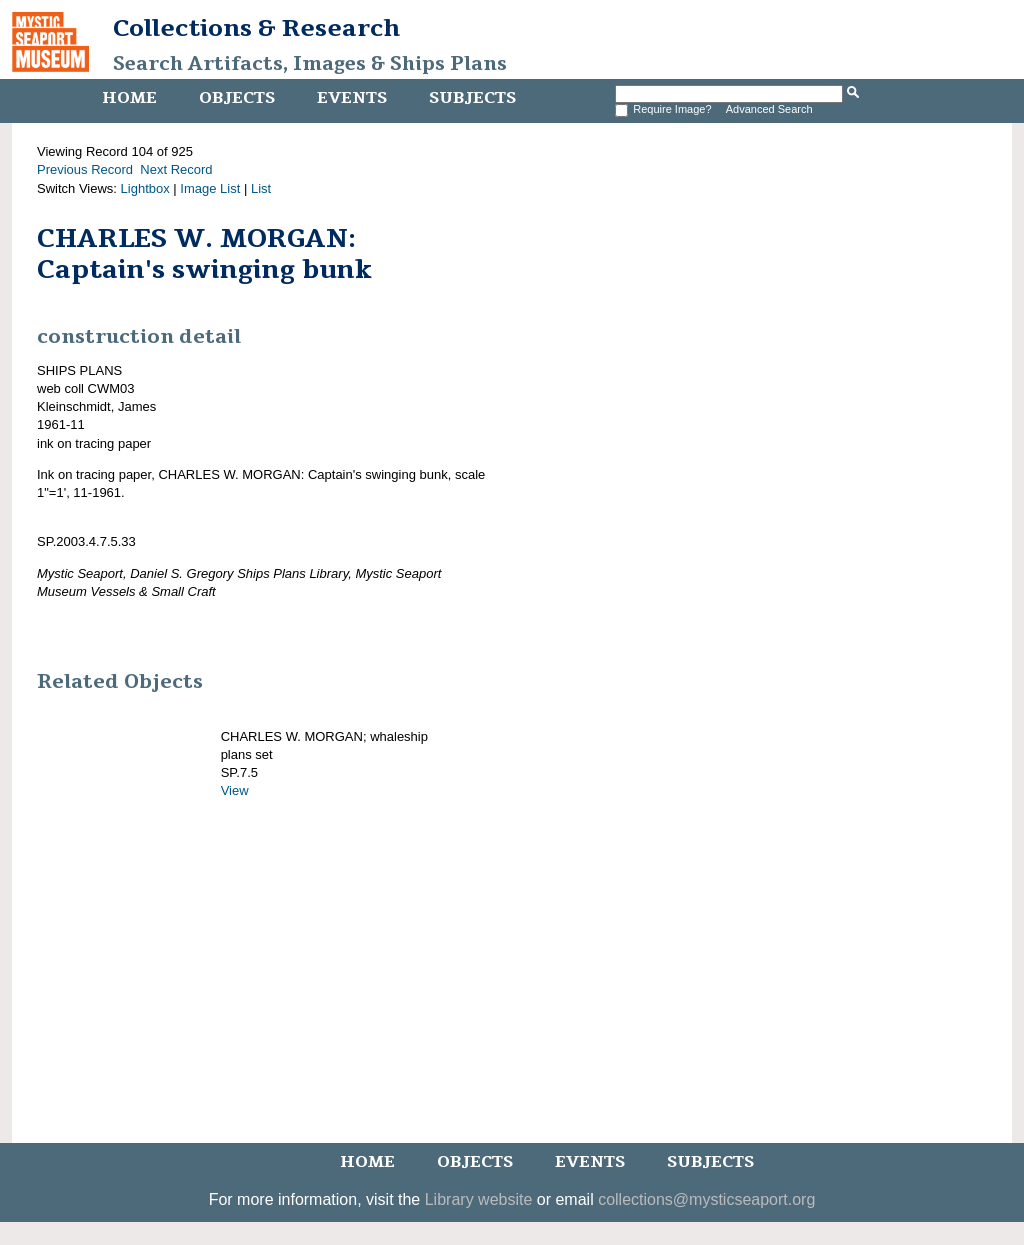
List (261, 188)
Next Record (176, 169)
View (235, 790)
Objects (237, 98)
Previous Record (85, 169)
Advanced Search (769, 109)
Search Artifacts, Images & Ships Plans (310, 64)
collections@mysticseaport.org (706, 1199)
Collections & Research (256, 28)
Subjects (472, 98)
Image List (210, 188)
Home (129, 98)
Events (352, 98)
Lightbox (145, 188)
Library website (479, 1199)
